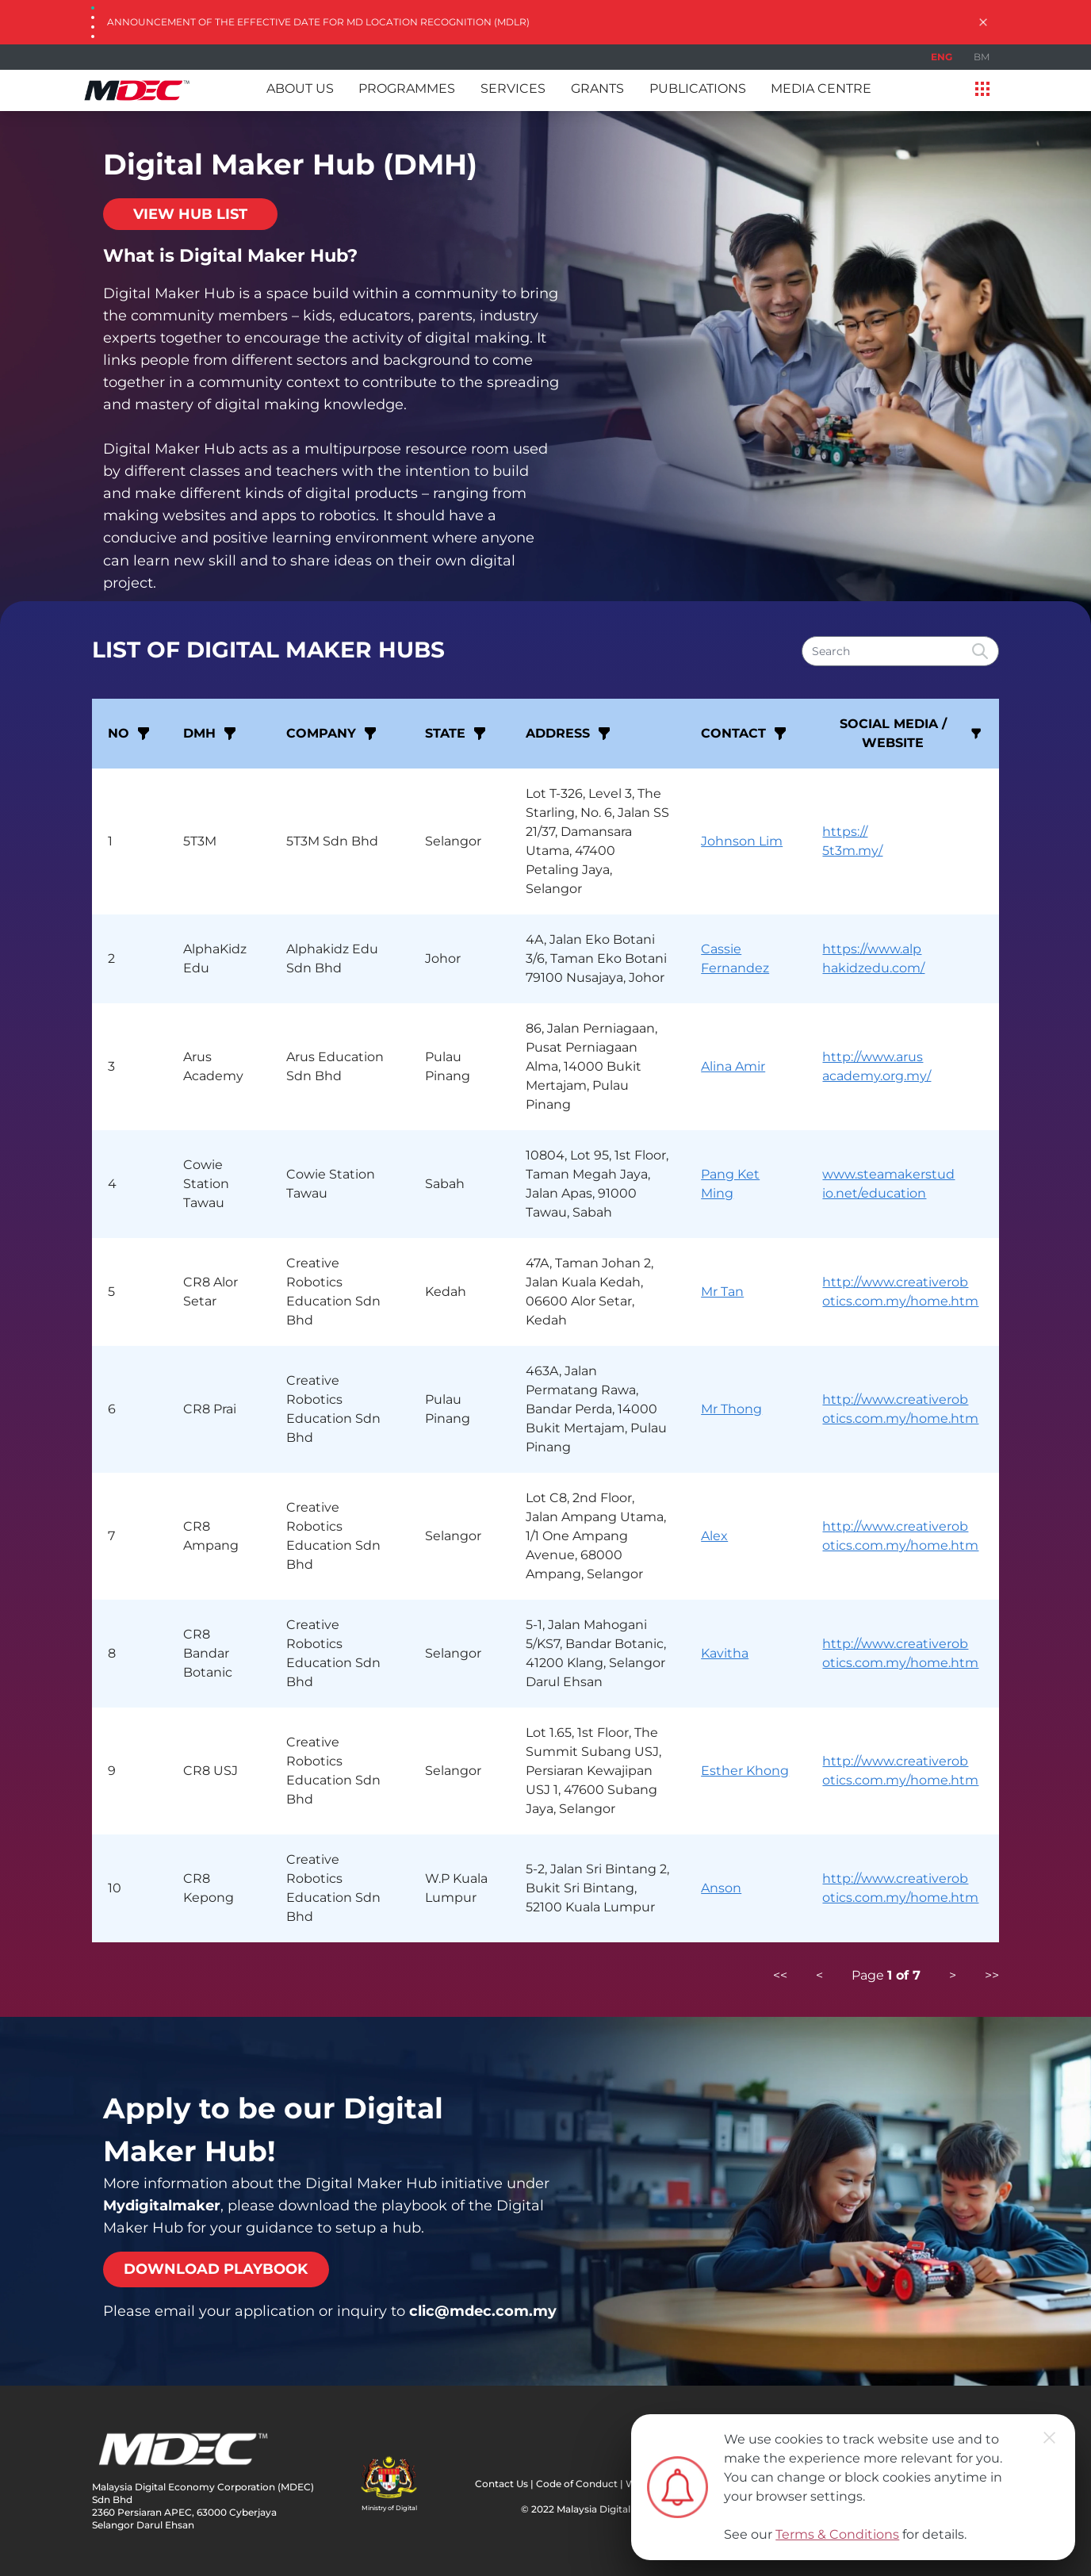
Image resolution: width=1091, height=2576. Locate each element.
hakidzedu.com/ (873, 968)
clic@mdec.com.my (483, 2311)
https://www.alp (871, 948)
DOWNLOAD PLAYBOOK (216, 2269)
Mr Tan (722, 1291)
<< (780, 1975)
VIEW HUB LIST (190, 214)
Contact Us (501, 2484)
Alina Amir (733, 1066)
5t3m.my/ (852, 850)
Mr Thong (731, 1408)
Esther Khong (745, 1770)
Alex (714, 1535)
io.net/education (874, 1193)
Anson (721, 1888)
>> (992, 1975)
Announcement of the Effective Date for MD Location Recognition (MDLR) (318, 22)
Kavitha (724, 1653)
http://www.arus (872, 1056)
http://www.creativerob (895, 1282)
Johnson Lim (742, 841)
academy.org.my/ (876, 1075)
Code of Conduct (577, 2484)
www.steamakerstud (888, 1174)
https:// (844, 831)
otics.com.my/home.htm (900, 1301)
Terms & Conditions (837, 2534)
